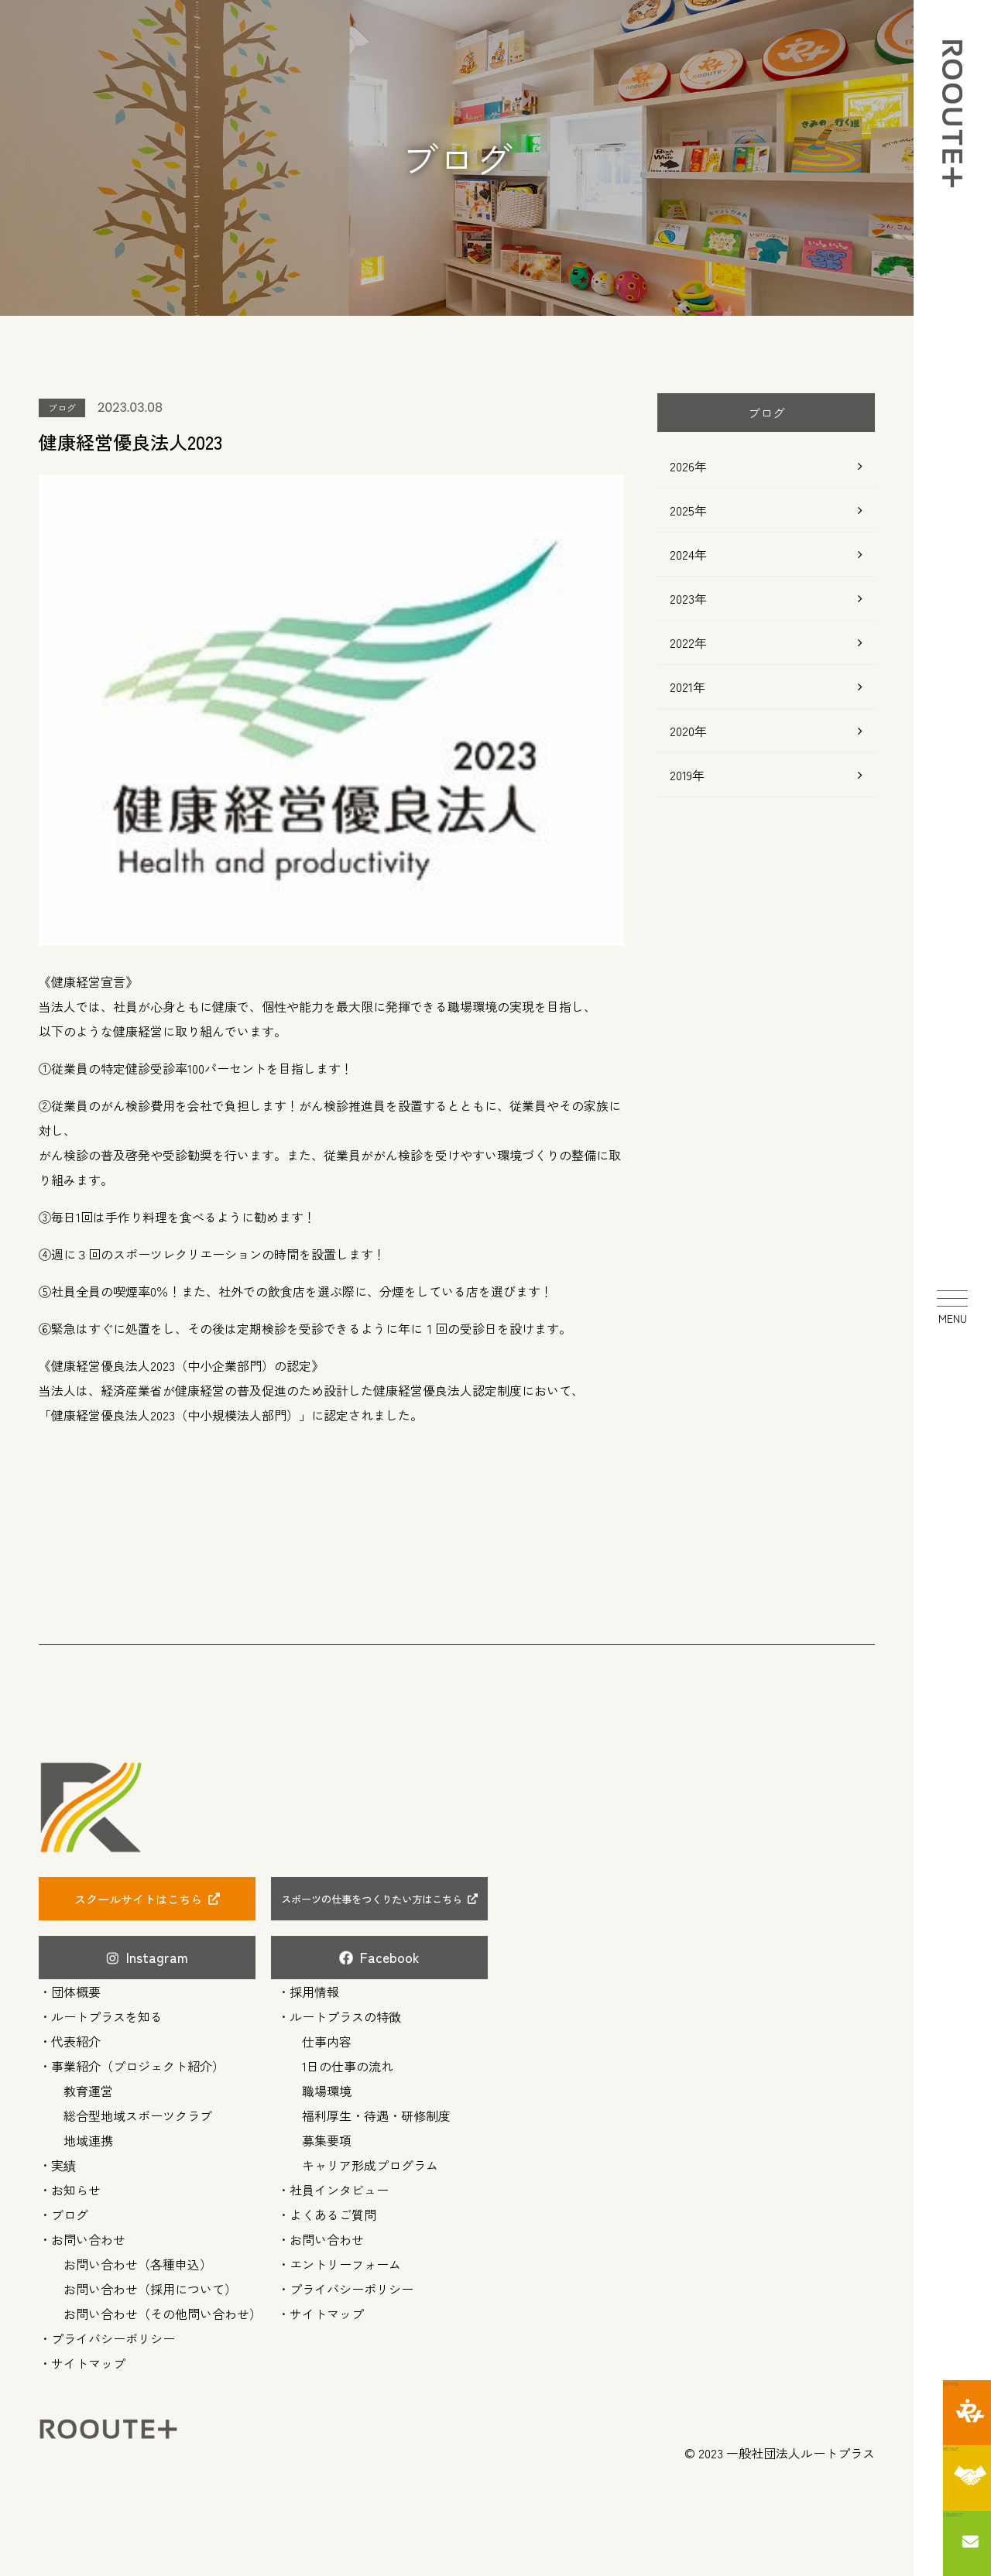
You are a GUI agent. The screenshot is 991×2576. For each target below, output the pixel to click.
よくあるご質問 (333, 2210)
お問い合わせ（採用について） (150, 2284)
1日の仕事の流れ (347, 2061)
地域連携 (88, 2135)
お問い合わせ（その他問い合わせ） (162, 2309)
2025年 (688, 510)
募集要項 (326, 2135)
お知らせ (76, 2185)
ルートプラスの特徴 (345, 2011)
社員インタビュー (339, 2185)
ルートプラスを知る (107, 2011)
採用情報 (314, 1987)
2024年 (688, 554)
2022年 (688, 642)
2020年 (688, 730)
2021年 (687, 686)
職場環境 (326, 2086)
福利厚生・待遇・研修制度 (376, 2111)
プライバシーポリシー (113, 2333)
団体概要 (76, 1987)
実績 (63, 2160)
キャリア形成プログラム (370, 2160)
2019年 (687, 775)
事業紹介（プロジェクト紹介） (138, 2061)
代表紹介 (76, 2036)
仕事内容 (326, 2036)
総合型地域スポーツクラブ (137, 2111)
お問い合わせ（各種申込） (137, 2259)
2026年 (688, 466)
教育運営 (88, 2086)
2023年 (688, 598)
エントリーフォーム (345, 2259)
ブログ (69, 2210)
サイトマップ (88, 2358)
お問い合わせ (88, 2234)
